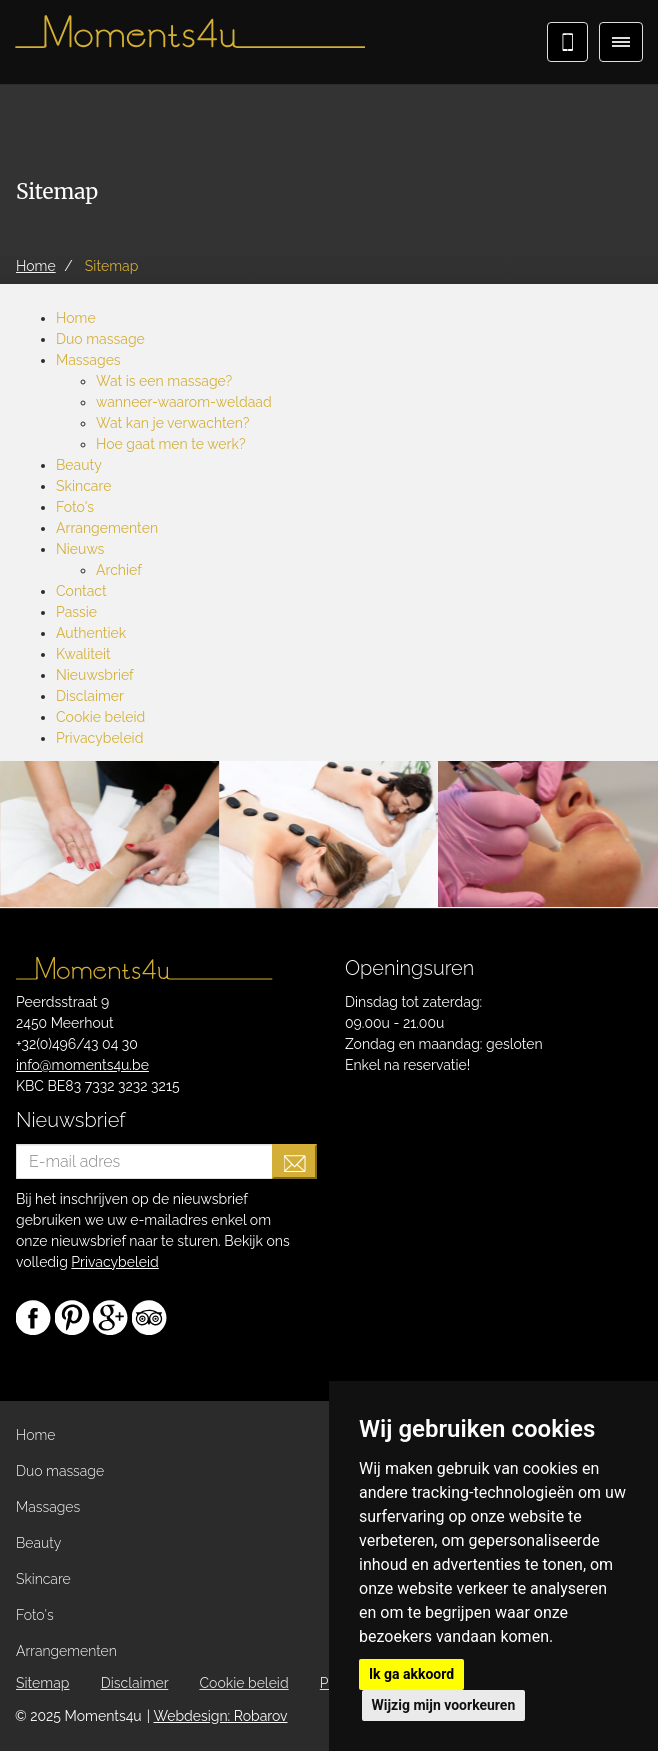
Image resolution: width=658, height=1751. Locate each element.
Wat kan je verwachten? (172, 423)
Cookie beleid (100, 717)
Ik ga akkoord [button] (411, 1674)
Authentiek (91, 633)
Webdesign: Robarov (220, 1716)
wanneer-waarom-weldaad (184, 402)
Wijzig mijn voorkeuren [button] (444, 1705)
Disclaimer (90, 696)
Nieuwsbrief (95, 675)
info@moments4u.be (82, 1065)
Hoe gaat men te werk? (171, 444)
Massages (88, 360)
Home (76, 318)
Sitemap (42, 1683)
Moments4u (190, 40)
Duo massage (100, 339)
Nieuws (80, 549)
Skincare (83, 486)
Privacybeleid (99, 738)
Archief (119, 570)
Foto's (75, 507)
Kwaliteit (83, 654)
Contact (81, 591)
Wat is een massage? (164, 381)
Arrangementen (107, 528)
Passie (76, 612)
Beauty (79, 465)
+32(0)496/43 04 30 (77, 1044)
